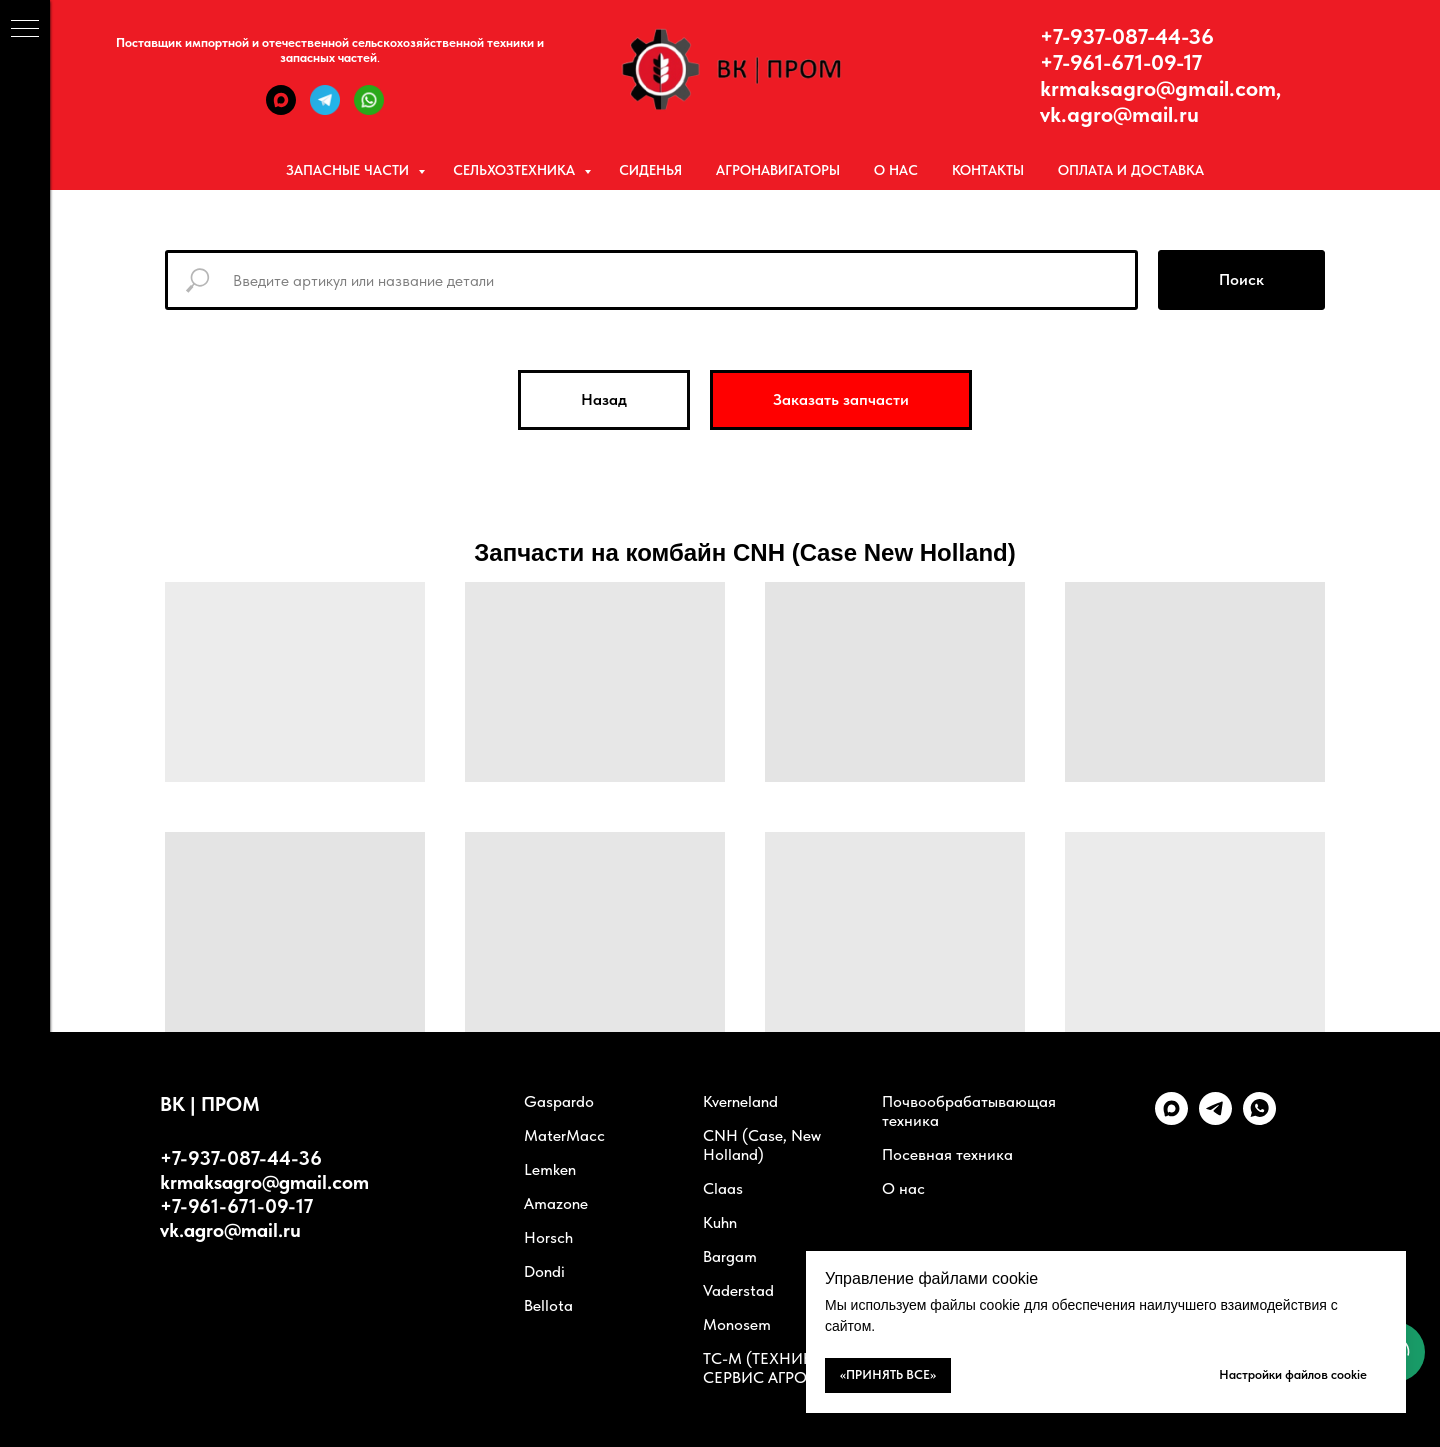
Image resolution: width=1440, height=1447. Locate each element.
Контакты (988, 170)
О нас (896, 170)
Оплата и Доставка (1131, 170)
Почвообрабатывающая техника (969, 1111)
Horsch (548, 1237)
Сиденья (650, 170)
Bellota (548, 1305)
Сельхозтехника (516, 170)
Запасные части (349, 170)
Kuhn (720, 1222)
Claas (723, 1188)
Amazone (556, 1203)
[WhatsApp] (369, 109)
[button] (841, 400)
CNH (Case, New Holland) (762, 1145)
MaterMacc (564, 1135)
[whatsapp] (1259, 1119)
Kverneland (740, 1101)
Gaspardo (559, 1101)
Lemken (550, 1169)
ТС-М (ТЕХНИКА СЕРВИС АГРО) (763, 1368)
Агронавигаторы (778, 170)
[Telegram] (325, 109)
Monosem (737, 1324)
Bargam (730, 1256)
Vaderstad (738, 1290)
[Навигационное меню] (25, 30)
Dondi (544, 1271)
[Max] (281, 109)
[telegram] (1215, 1119)
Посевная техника (947, 1154)
